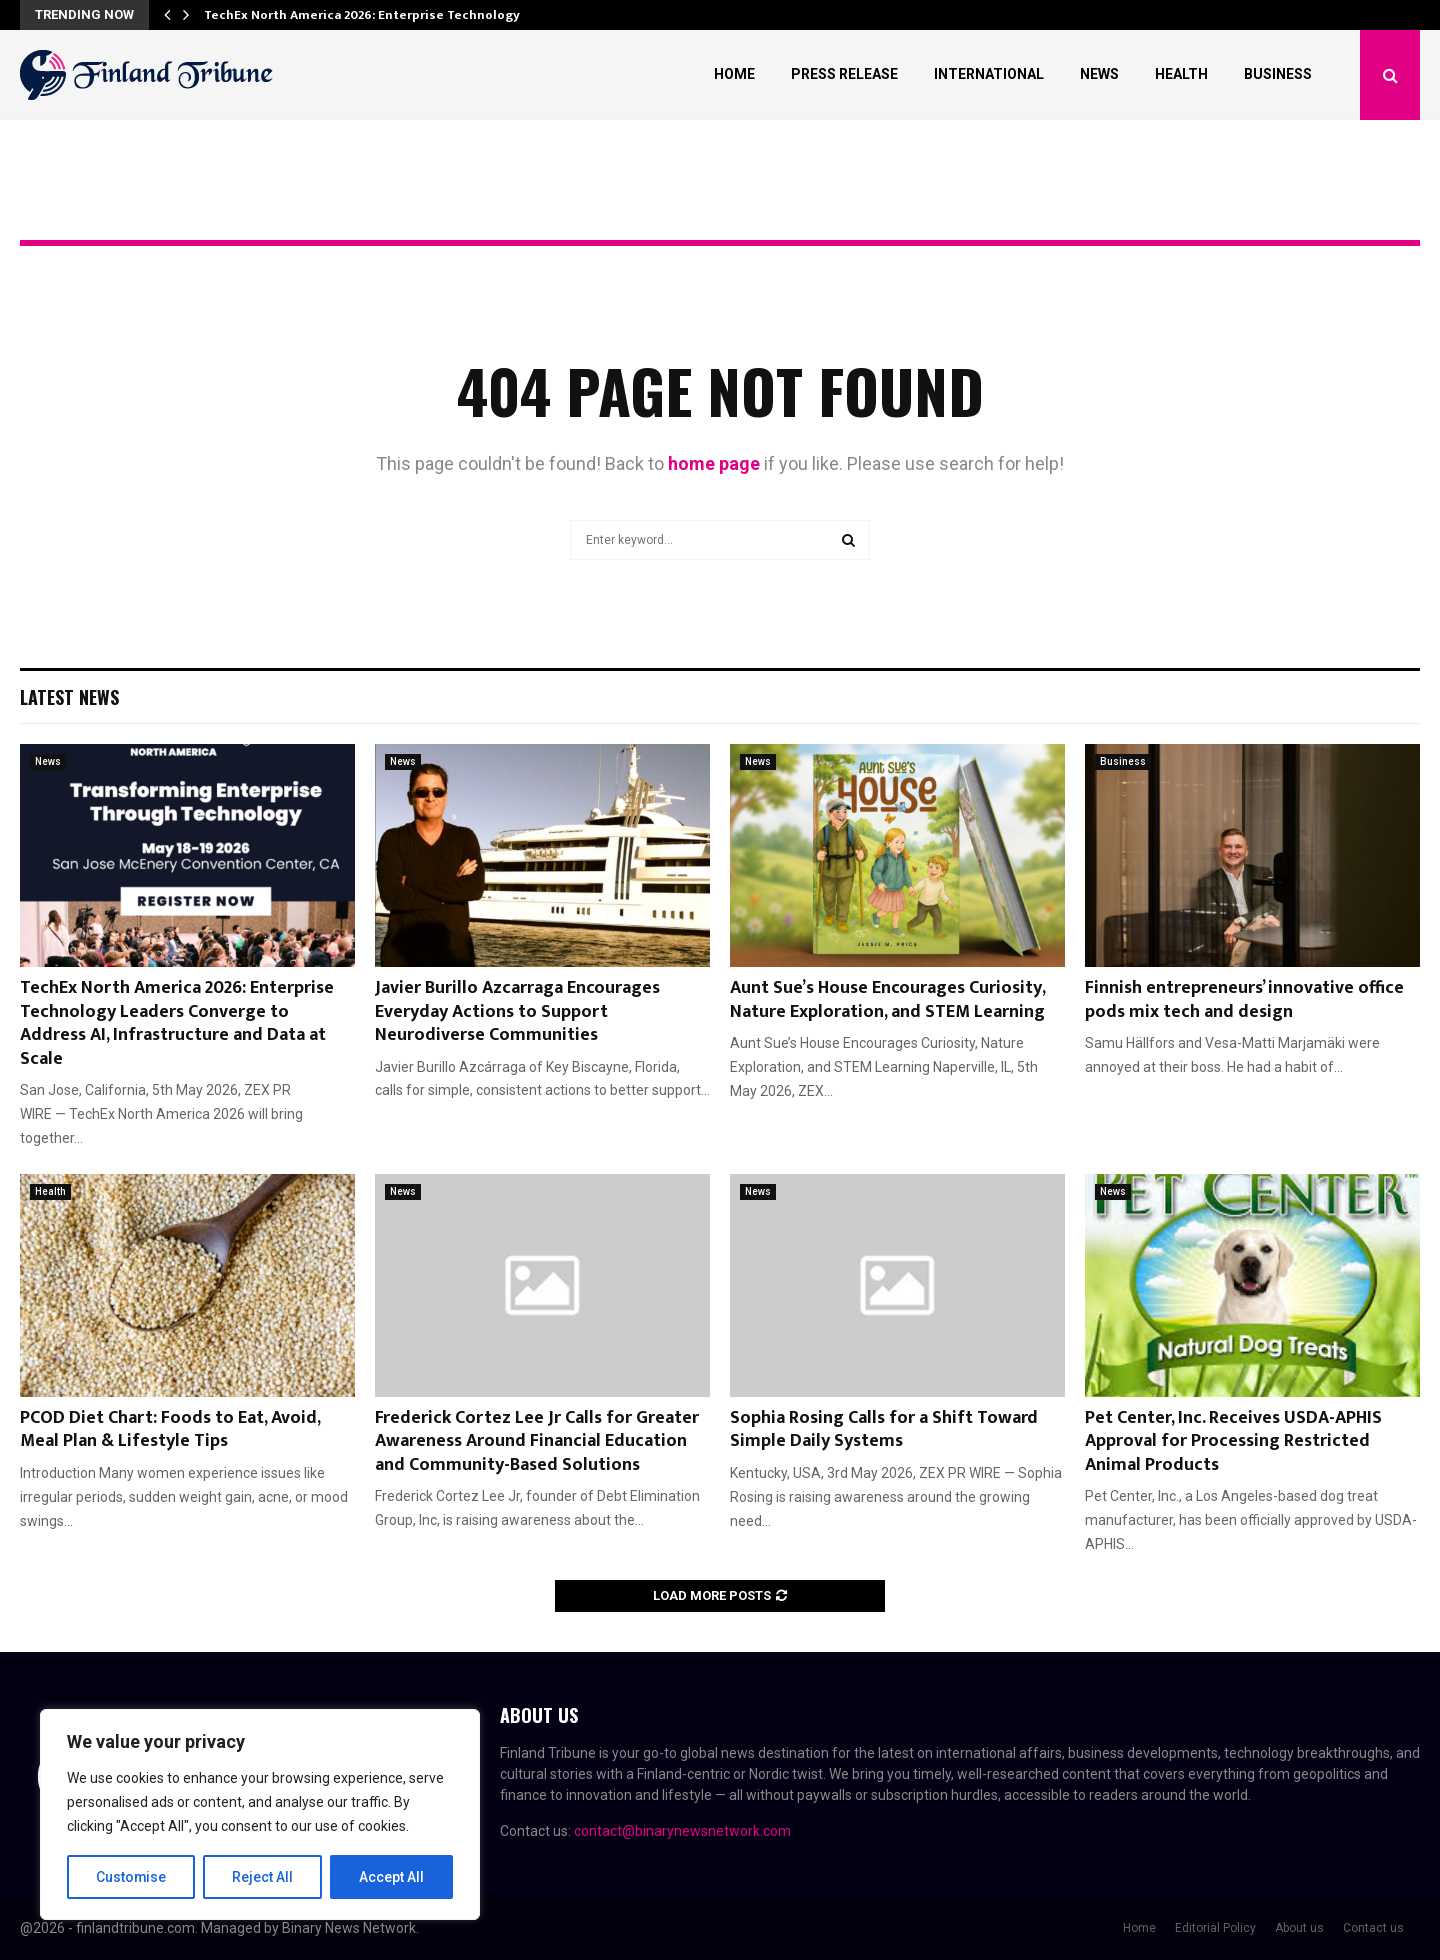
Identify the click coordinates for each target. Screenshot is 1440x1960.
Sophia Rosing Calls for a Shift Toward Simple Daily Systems (884, 1429)
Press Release (844, 74)
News (1099, 74)
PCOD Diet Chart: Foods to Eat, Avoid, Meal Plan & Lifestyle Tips (170, 1429)
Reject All (263, 1877)
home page (714, 463)
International (989, 74)
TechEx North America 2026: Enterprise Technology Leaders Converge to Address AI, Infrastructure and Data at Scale (177, 1023)
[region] (260, 1815)
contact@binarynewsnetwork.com (682, 1831)
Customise (131, 1877)
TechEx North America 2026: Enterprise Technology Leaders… (393, 15)
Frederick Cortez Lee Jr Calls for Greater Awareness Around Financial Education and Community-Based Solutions (537, 1441)
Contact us (1373, 1928)
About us (1299, 1928)
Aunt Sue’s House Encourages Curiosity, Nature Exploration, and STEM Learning (887, 999)
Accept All (391, 1877)
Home (734, 74)
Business (1278, 74)
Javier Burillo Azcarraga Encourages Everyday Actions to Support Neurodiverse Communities (517, 1011)
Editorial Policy (1215, 1928)
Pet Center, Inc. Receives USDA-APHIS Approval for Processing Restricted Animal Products (1233, 1441)
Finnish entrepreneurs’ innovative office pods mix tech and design (1244, 999)
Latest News (69, 697)
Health (1181, 74)
